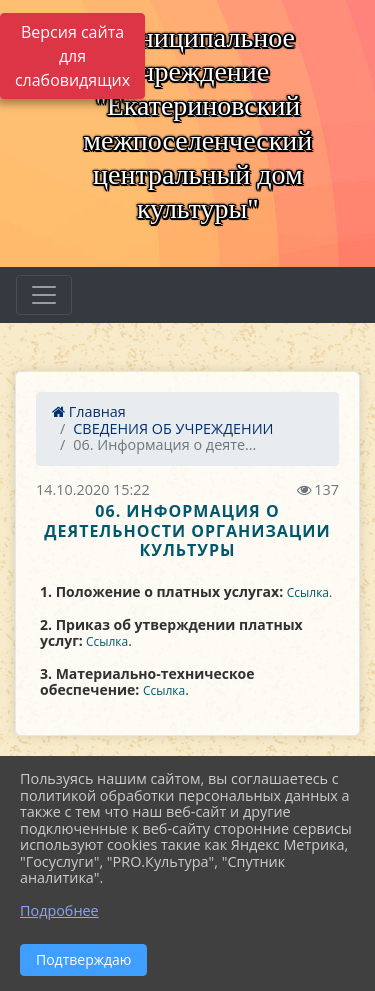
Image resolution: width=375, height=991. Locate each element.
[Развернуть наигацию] (44, 295)
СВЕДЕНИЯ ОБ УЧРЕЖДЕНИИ (173, 428)
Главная (89, 411)
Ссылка (308, 592)
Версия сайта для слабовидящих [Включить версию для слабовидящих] (72, 56)
